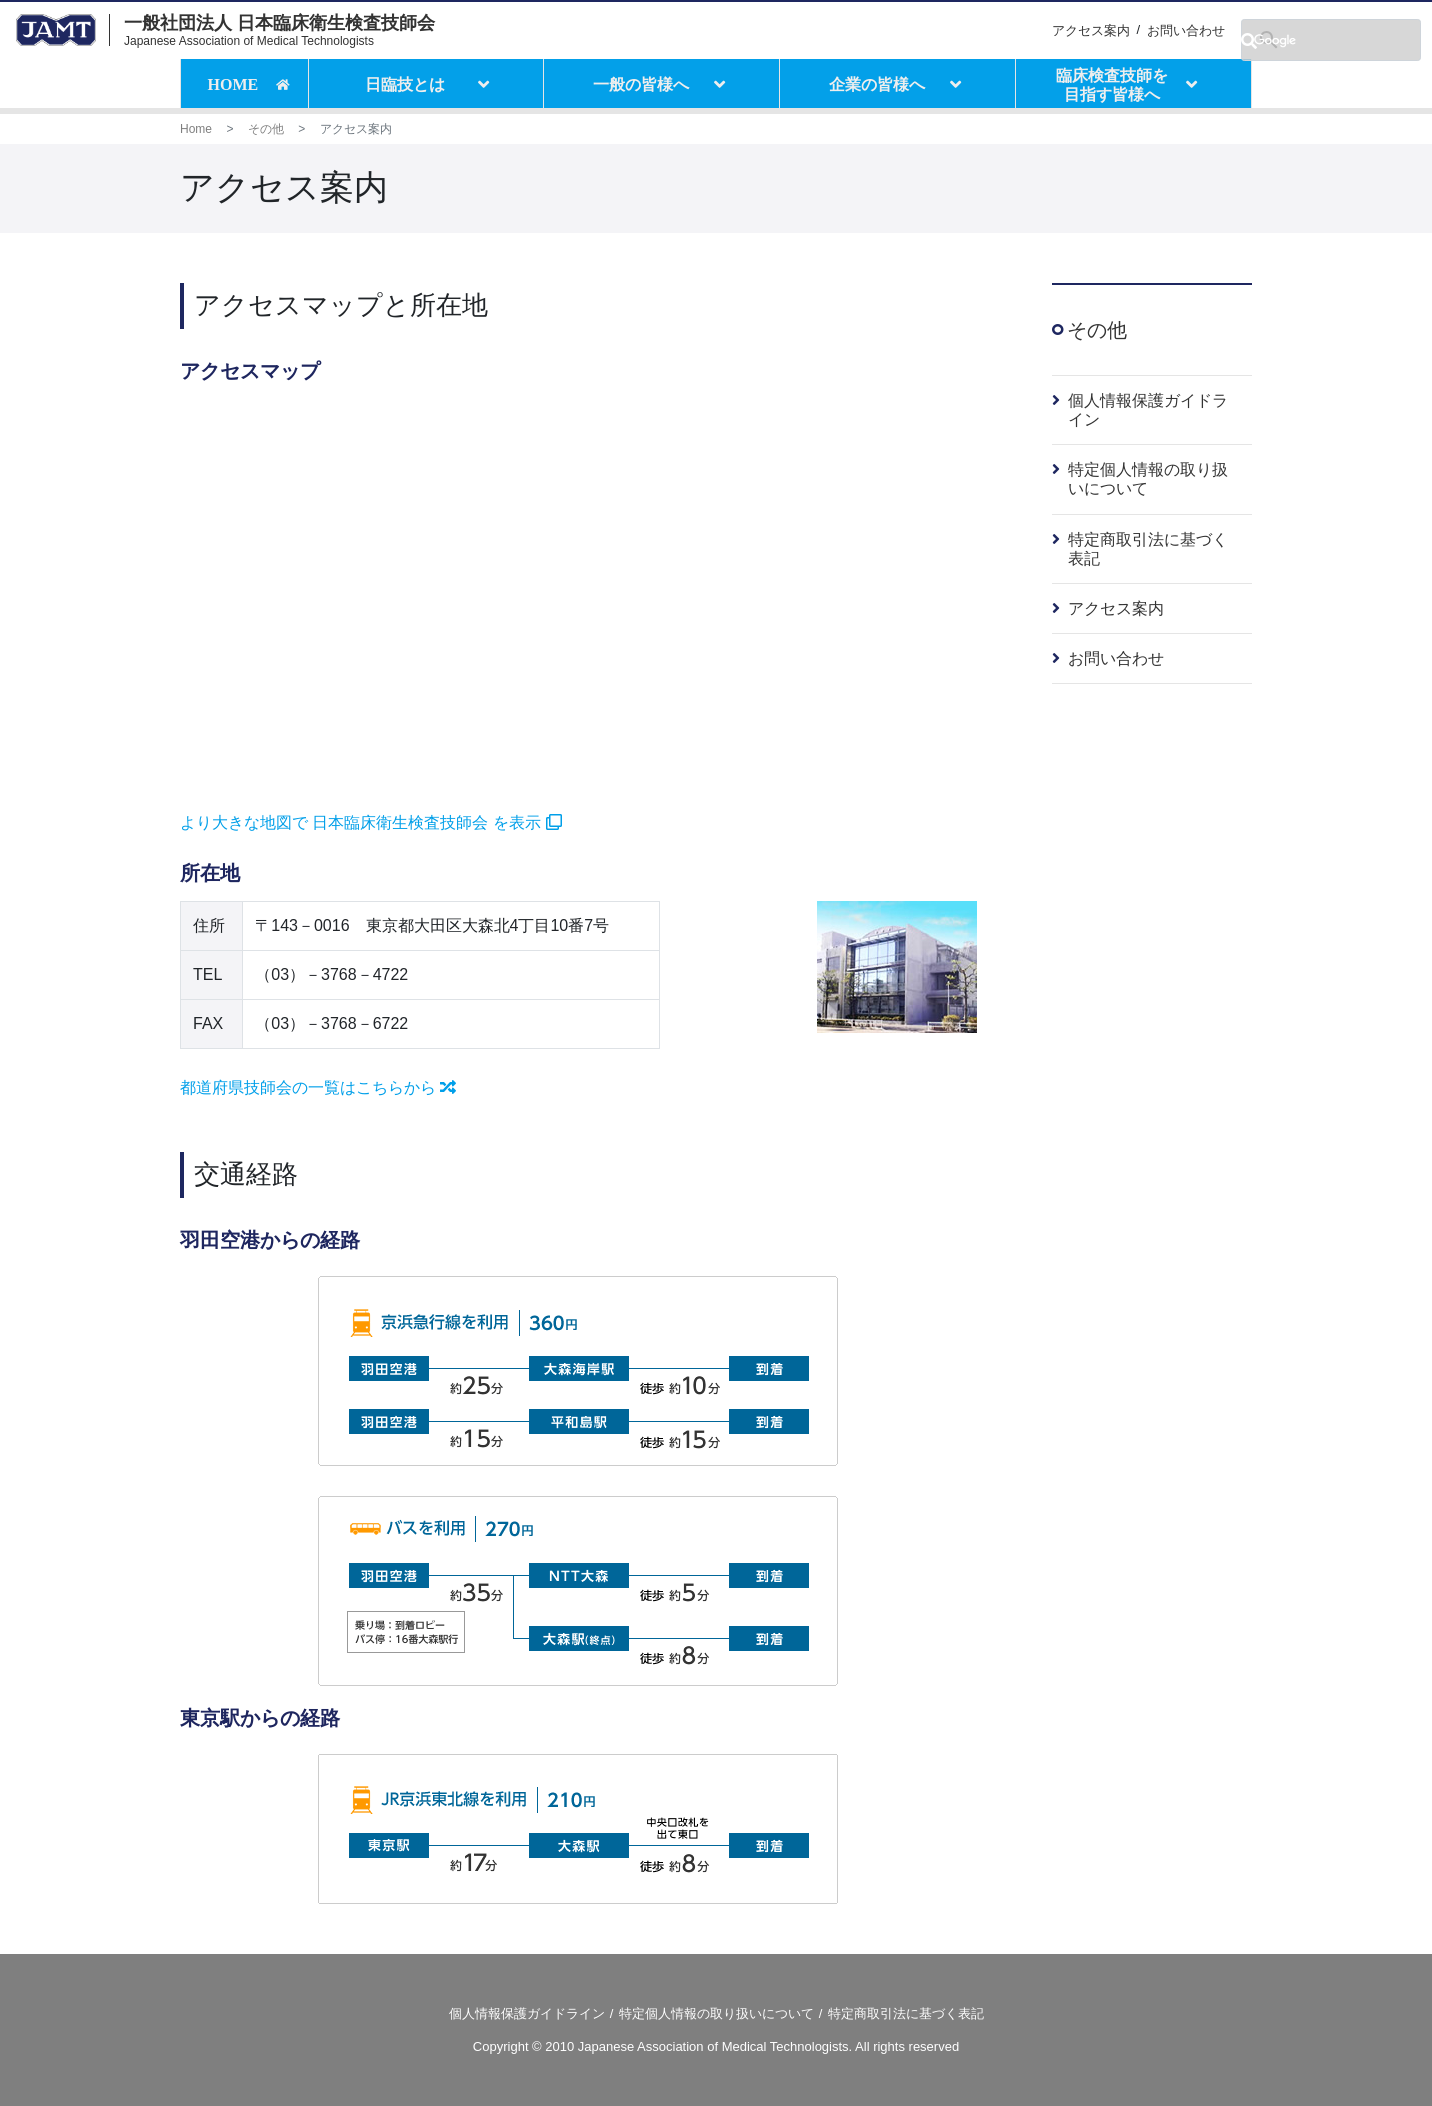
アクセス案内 (1091, 30)
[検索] (1331, 40)
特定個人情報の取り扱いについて (716, 2013)
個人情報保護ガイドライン (527, 2013)
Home (196, 129)
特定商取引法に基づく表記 (906, 2013)
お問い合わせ (1186, 30)
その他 (266, 129)
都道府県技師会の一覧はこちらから (318, 1087)
